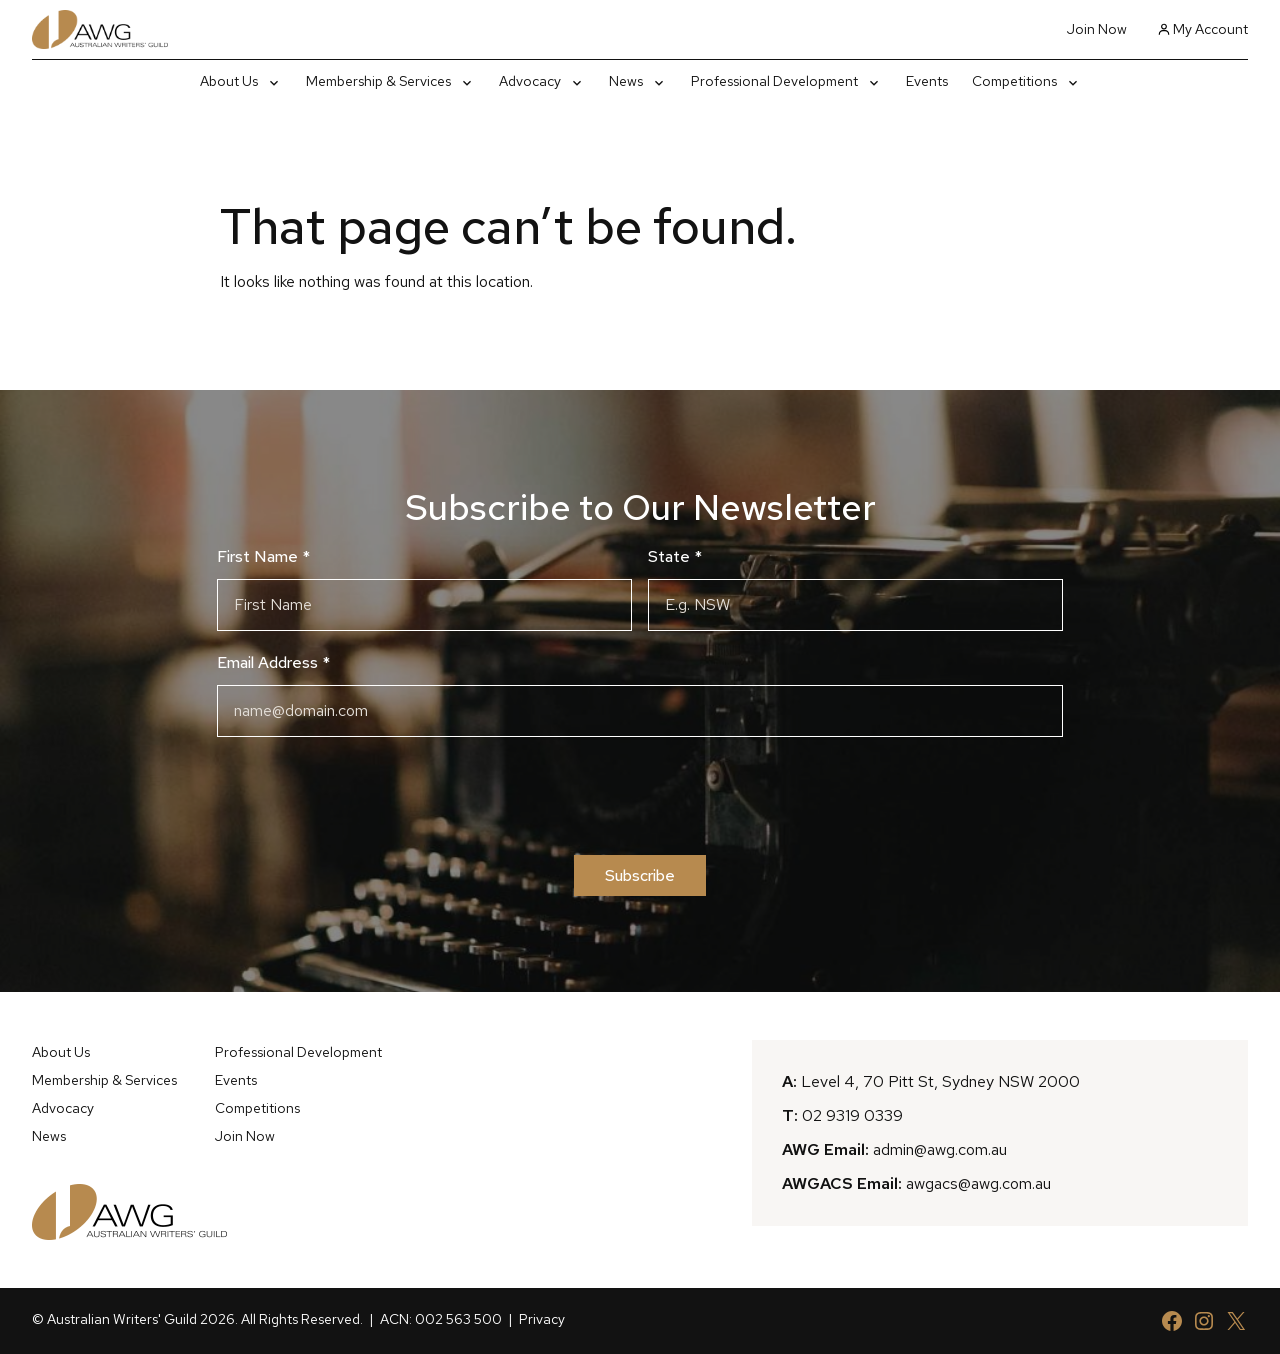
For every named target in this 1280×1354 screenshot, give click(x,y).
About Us (61, 1052)
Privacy (542, 1319)
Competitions (257, 1108)
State (675, 556)
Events (236, 1080)
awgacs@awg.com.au (978, 1183)
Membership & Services (104, 1080)
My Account (1203, 29)
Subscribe (640, 875)
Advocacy (63, 1108)
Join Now (1097, 29)
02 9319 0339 (852, 1115)
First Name (263, 556)
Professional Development (298, 1052)
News (49, 1136)
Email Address (273, 662)
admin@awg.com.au (940, 1149)
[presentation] (640, 796)
